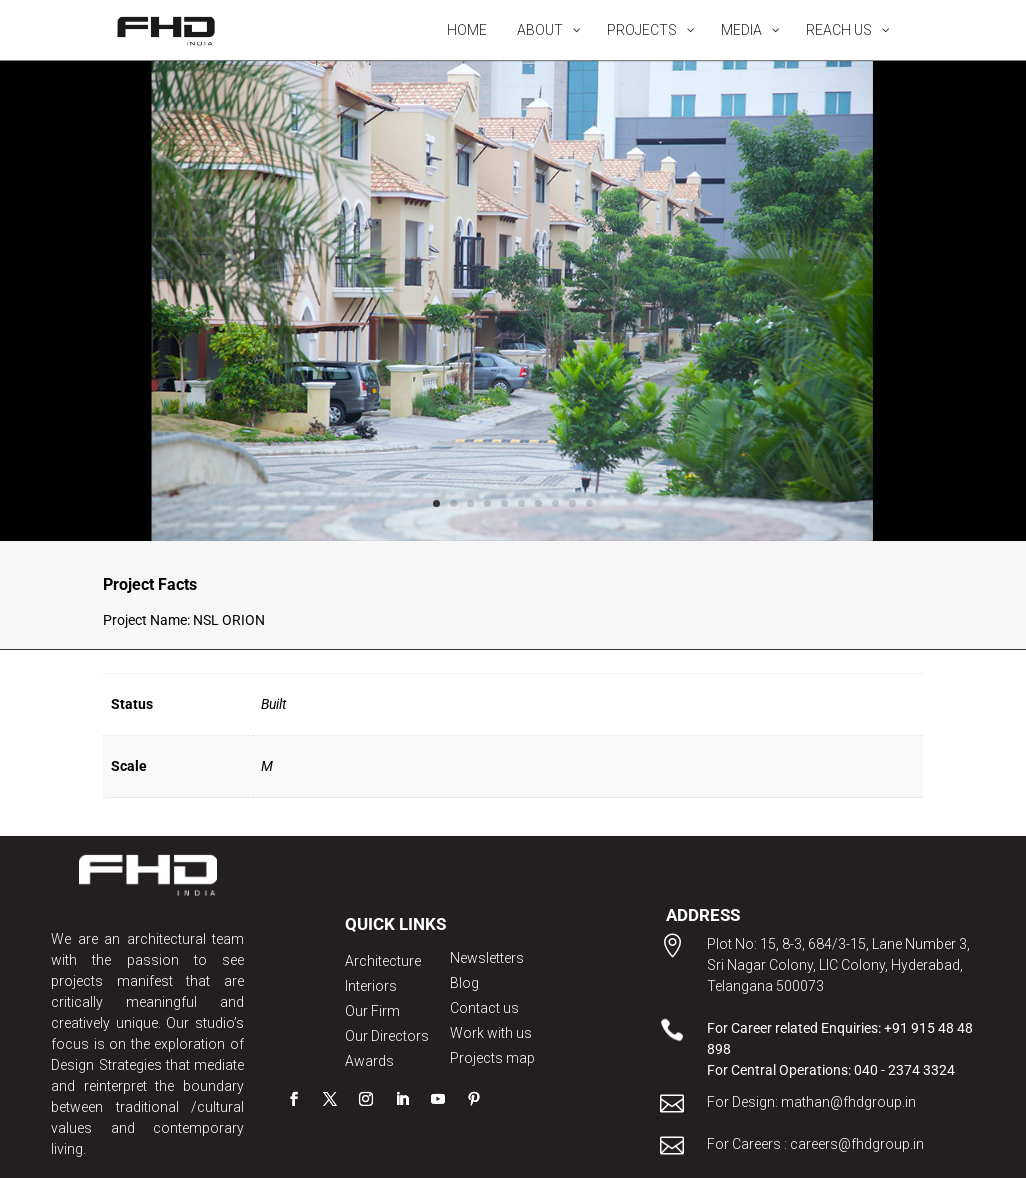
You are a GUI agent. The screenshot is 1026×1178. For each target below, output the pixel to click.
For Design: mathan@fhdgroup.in (811, 1102)
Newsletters (487, 958)
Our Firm (372, 1011)
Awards (369, 1061)
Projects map (492, 1058)
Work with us (491, 1033)
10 (589, 503)
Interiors (371, 986)
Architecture (383, 961)
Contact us (484, 1008)
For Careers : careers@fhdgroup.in (815, 1144)
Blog (464, 983)
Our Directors (387, 1036)
